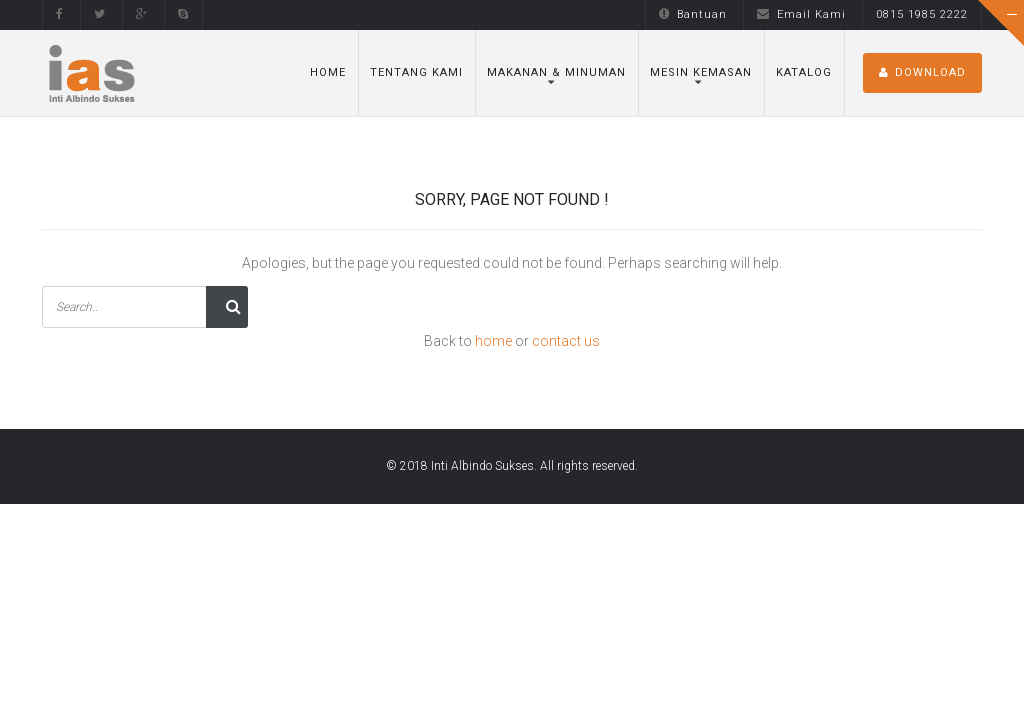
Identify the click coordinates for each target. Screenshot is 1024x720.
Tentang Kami (416, 72)
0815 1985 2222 (922, 14)
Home (328, 72)
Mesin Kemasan (701, 72)
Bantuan (693, 14)
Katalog (804, 72)
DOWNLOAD (922, 72)
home (493, 341)
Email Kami (801, 14)
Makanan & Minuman (556, 72)
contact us (566, 341)
